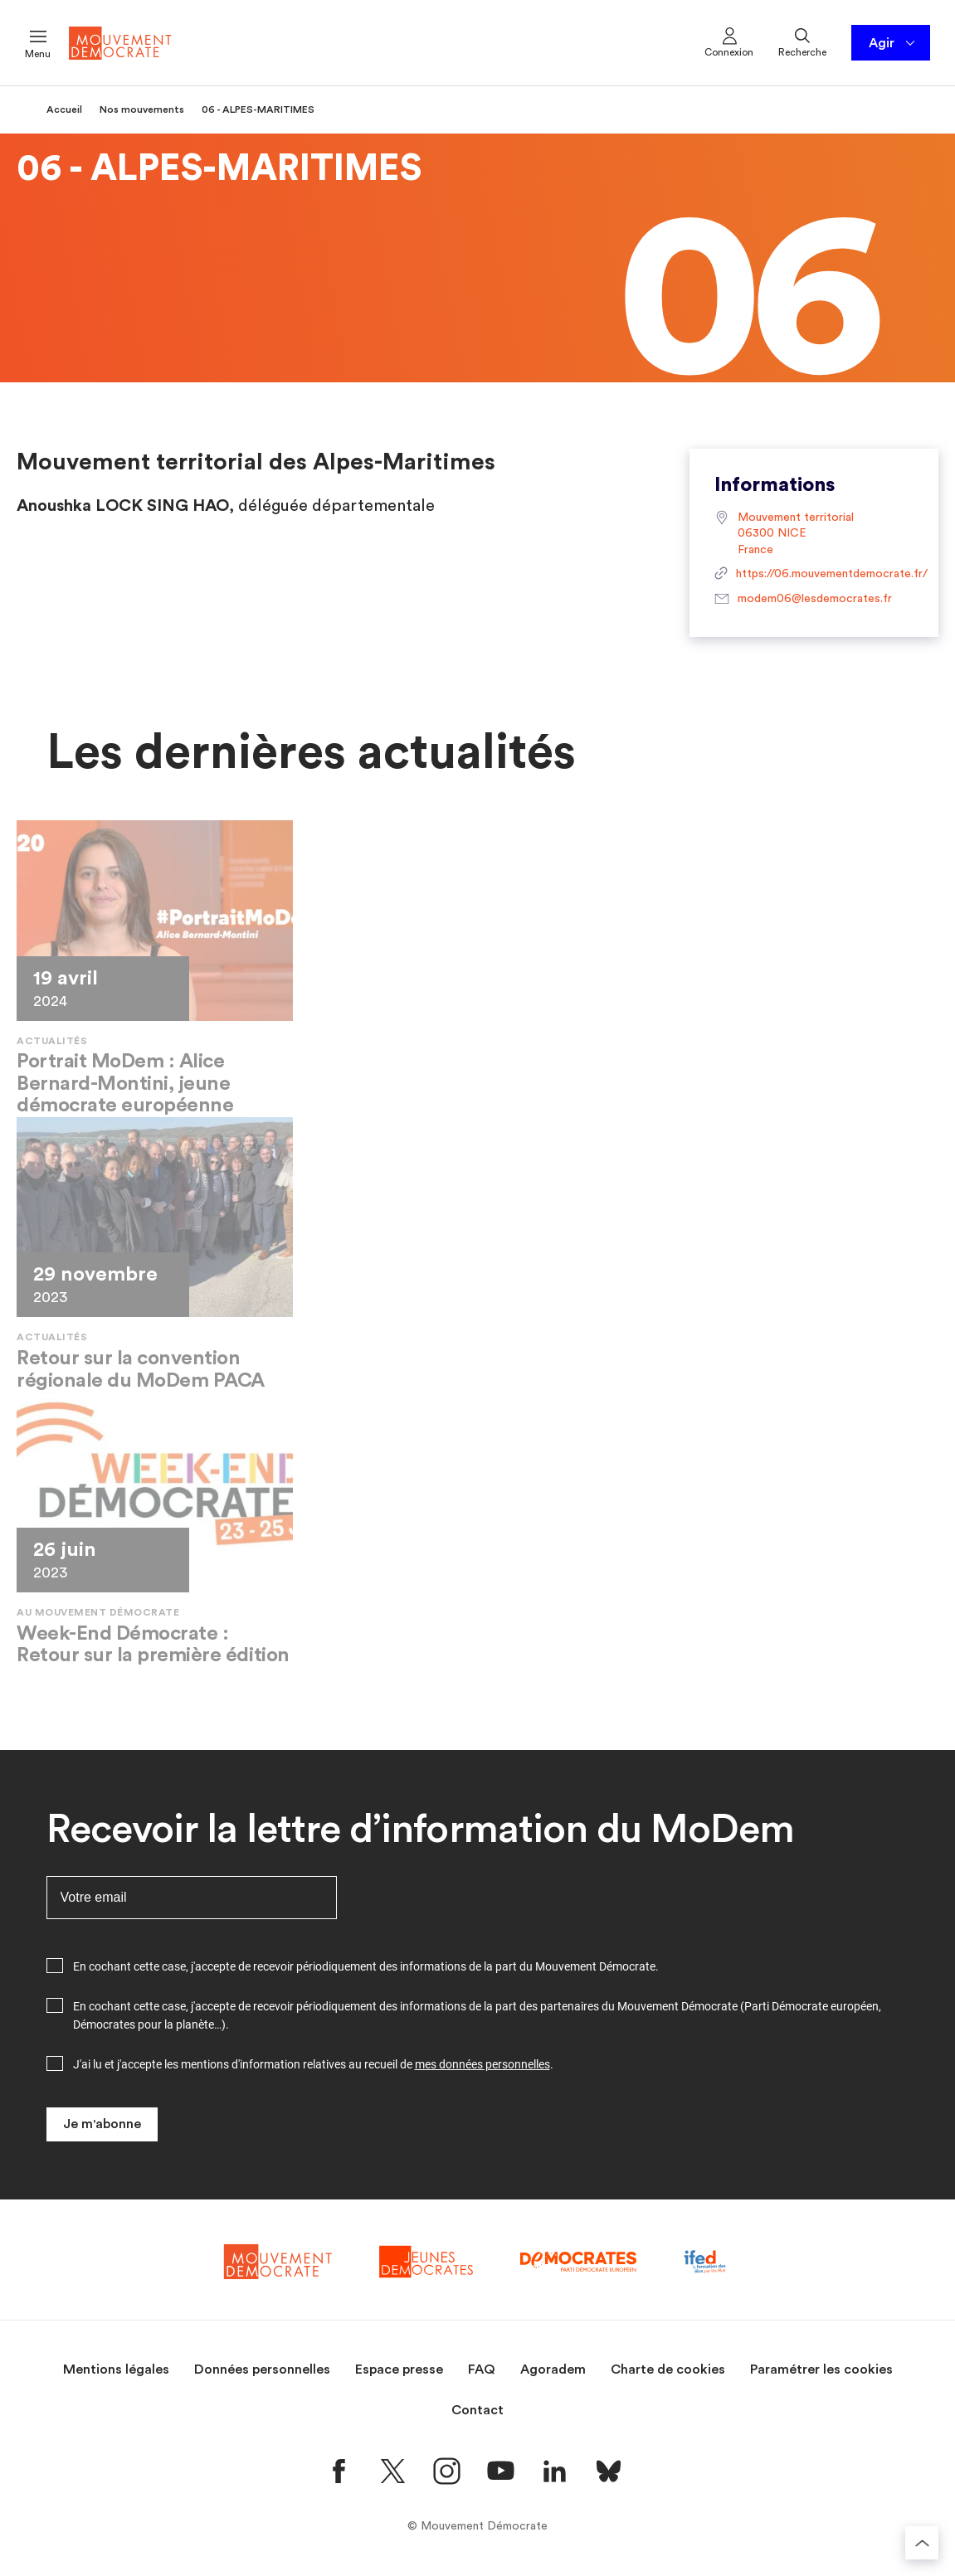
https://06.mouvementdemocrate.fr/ (814, 574)
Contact (477, 2410)
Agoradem (553, 2369)
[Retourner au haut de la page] (921, 2542)
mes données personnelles (482, 2064)
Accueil (64, 109)
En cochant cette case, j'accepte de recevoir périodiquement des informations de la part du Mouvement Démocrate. (366, 1966)
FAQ (481, 2369)
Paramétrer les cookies (821, 2369)
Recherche (802, 41)
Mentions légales (116, 2369)
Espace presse (399, 2369)
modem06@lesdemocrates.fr (803, 599)
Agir (893, 43)
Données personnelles (262, 2369)
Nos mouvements (142, 109)
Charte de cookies (668, 2369)
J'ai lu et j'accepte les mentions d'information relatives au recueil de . (313, 2064)
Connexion (728, 41)
